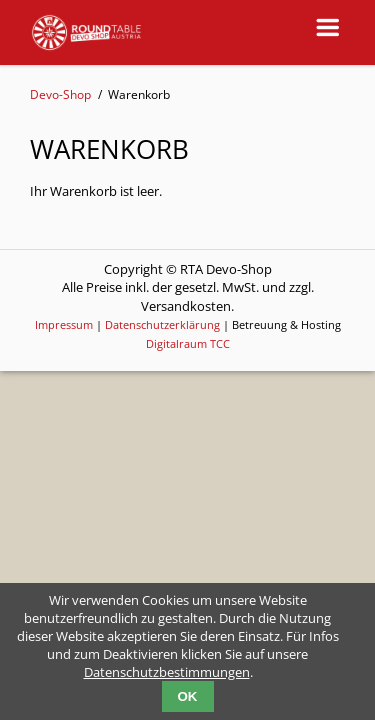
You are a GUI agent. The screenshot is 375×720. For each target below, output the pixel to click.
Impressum (64, 324)
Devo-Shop (60, 94)
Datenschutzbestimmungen (167, 672)
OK (188, 696)
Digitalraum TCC (188, 343)
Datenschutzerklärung (162, 324)
